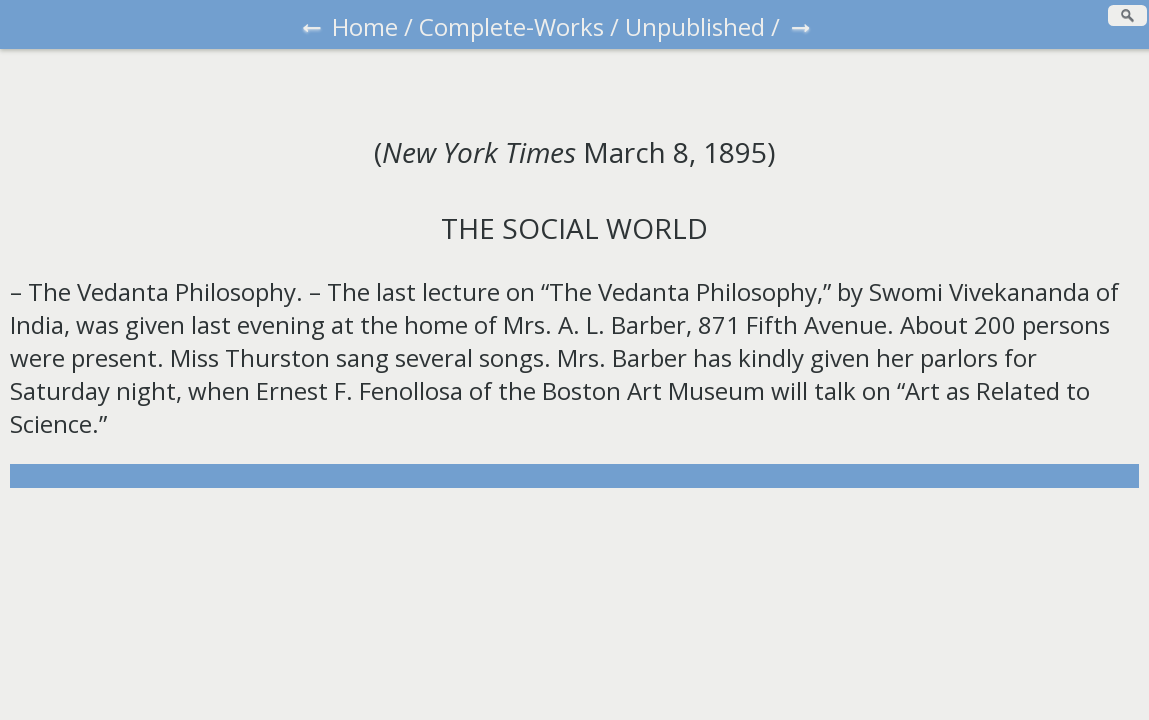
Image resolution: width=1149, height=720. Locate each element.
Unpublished (695, 26)
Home (365, 26)
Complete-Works (511, 26)
